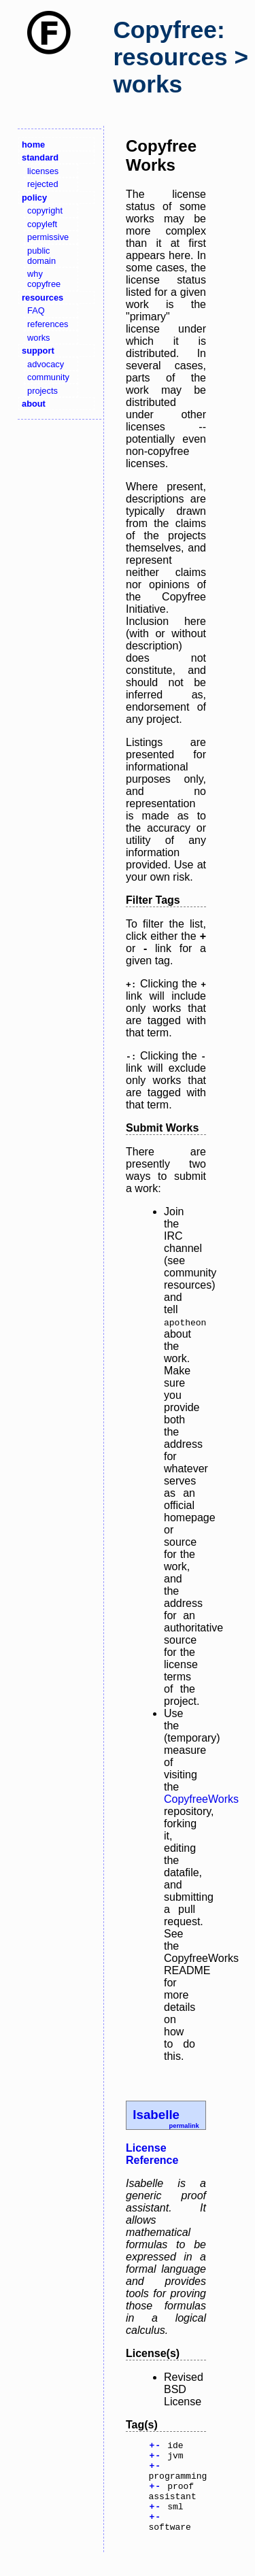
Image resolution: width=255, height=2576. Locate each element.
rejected (42, 184)
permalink (184, 2125)
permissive (48, 237)
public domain (41, 255)
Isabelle (156, 2114)
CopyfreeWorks (201, 1799)
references (47, 324)
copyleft (42, 224)
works (38, 338)
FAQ (36, 310)
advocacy (45, 364)
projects (42, 391)
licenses (42, 171)
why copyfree (44, 279)
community (48, 377)
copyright (45, 210)
